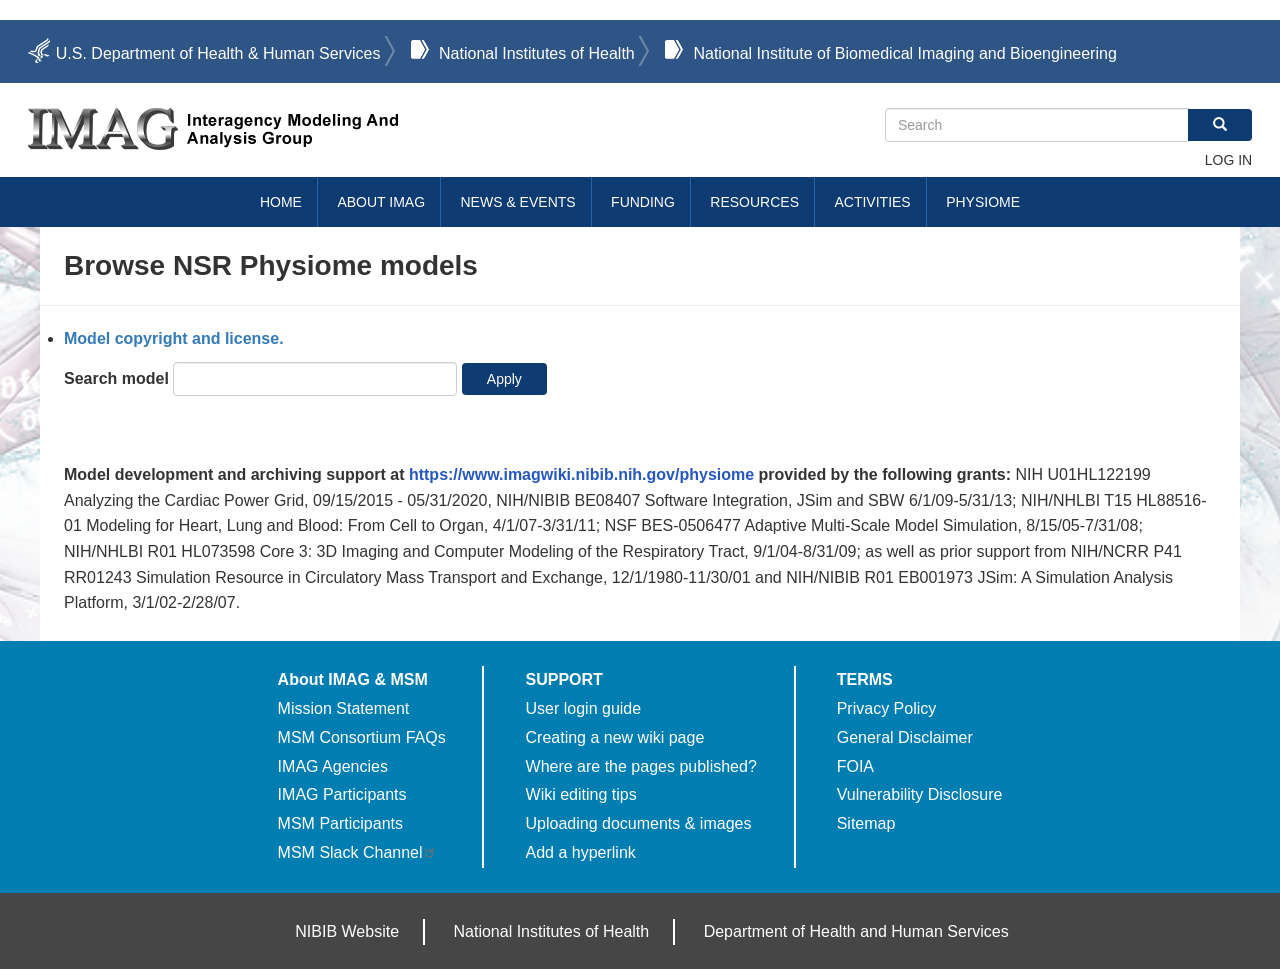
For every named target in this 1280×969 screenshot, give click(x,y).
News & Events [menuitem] (518, 202)
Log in (1228, 160)
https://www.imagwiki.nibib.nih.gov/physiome (581, 474)
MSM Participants (340, 823)
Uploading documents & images (639, 823)
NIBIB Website (347, 931)
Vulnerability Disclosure (920, 794)
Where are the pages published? (641, 766)
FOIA (855, 766)
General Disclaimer (905, 737)
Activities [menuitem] (872, 202)
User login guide (584, 708)
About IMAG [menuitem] (381, 202)
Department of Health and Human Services (856, 931)
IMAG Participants (342, 794)
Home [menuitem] (281, 202)
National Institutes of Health (537, 53)
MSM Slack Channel (357, 852)
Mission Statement (344, 708)
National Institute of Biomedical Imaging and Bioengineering (904, 53)
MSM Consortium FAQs (362, 737)
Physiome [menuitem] (983, 202)
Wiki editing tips (581, 794)
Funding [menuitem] (643, 202)
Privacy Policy (887, 708)
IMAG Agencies (333, 766)
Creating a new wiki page (615, 737)
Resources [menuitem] (754, 202)
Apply (504, 379)
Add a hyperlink (581, 852)
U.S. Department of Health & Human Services (218, 53)
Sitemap (866, 823)
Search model (116, 378)
